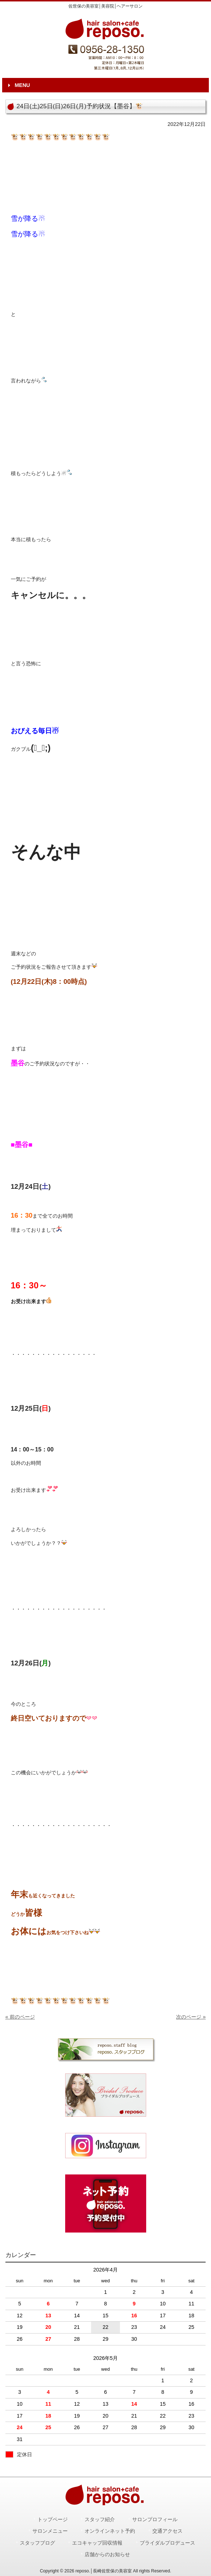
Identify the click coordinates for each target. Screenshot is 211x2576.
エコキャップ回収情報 (97, 2543)
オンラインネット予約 (110, 2531)
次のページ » (191, 2017)
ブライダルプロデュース (167, 2543)
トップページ (52, 2519)
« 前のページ (20, 2017)
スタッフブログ (37, 2543)
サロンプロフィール (155, 2519)
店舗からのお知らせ (107, 2554)
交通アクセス (167, 2531)
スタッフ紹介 (100, 2519)
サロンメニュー (50, 2531)
